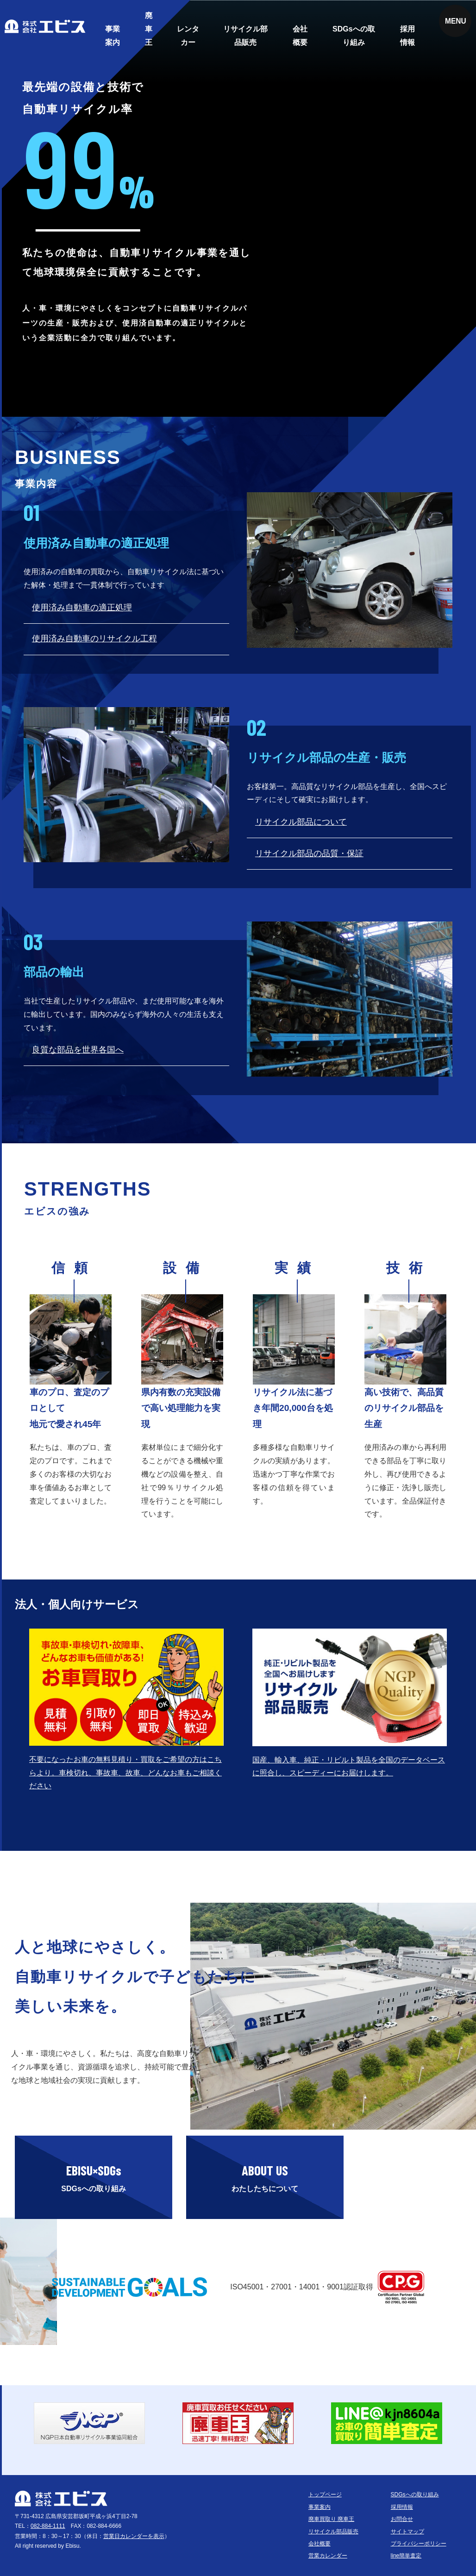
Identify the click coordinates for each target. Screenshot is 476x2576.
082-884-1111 (48, 2526)
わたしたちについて (265, 2175)
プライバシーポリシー (418, 2543)
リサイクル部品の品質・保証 (309, 853)
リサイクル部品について (301, 822)
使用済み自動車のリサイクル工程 (94, 638)
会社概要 (300, 35)
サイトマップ (407, 2531)
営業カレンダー (327, 2555)
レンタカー (188, 35)
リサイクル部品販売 (245, 35)
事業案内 (112, 35)
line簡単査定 (406, 2555)
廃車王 (148, 29)
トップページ (325, 2494)
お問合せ (402, 2519)
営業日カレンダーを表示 (133, 2536)
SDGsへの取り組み (353, 35)
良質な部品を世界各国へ (78, 1049)
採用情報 (407, 35)
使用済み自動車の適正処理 (82, 607)
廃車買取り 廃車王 (331, 2519)
